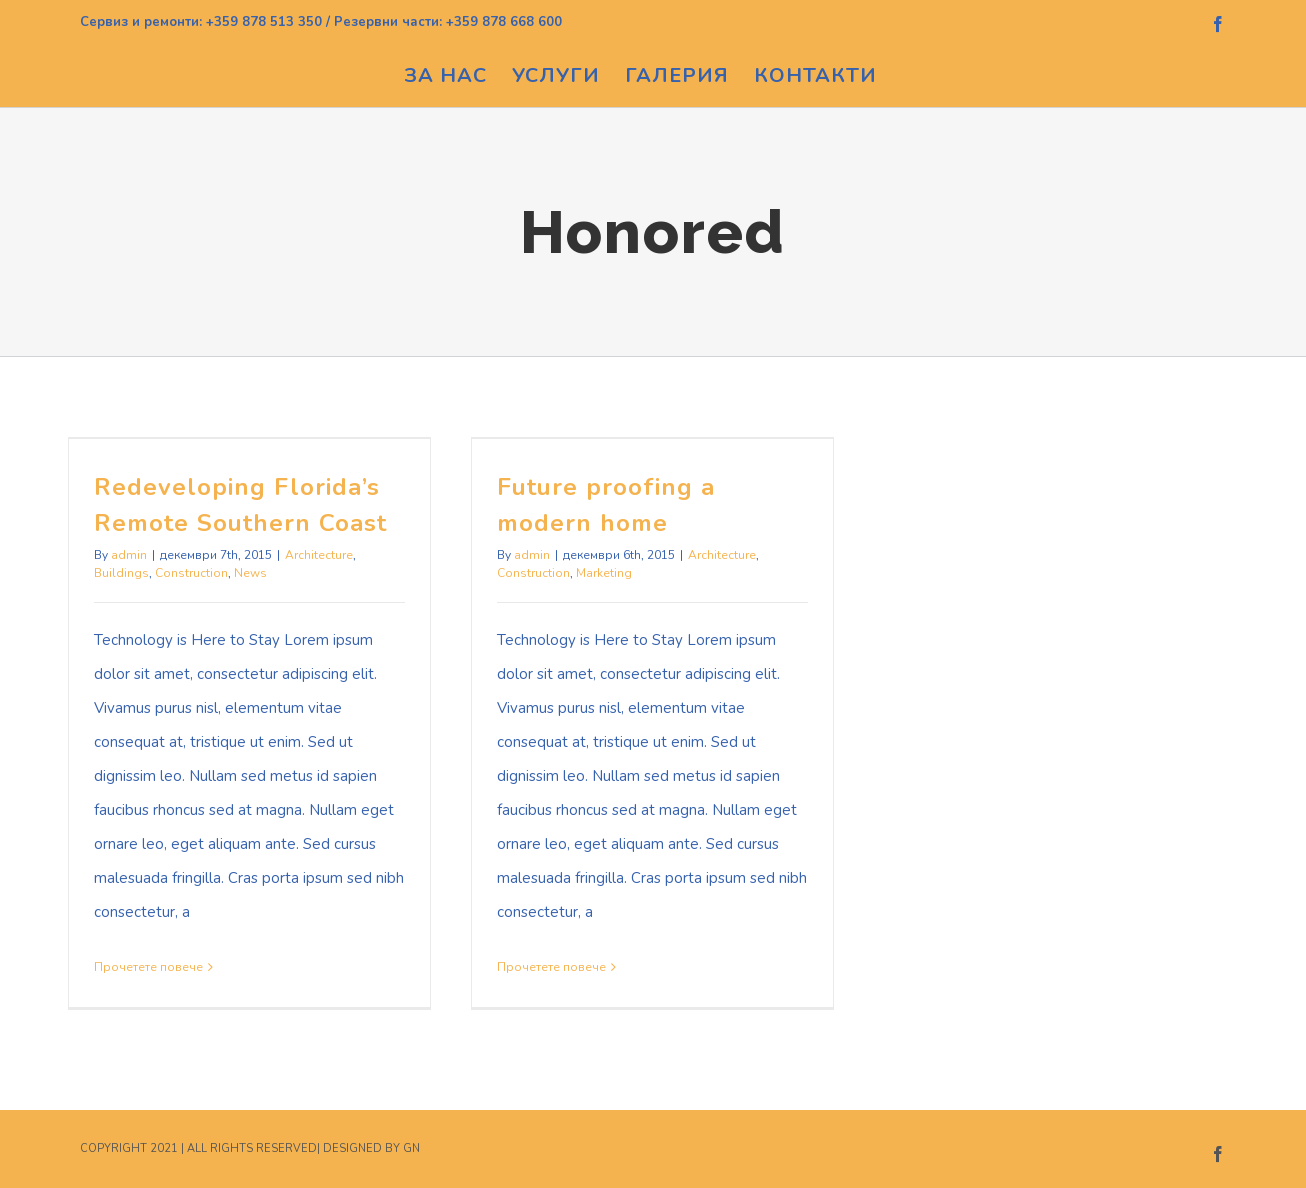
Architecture (319, 555)
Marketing (604, 573)
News (250, 573)
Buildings (121, 573)
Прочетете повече (148, 967)
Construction (191, 573)
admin (129, 555)
